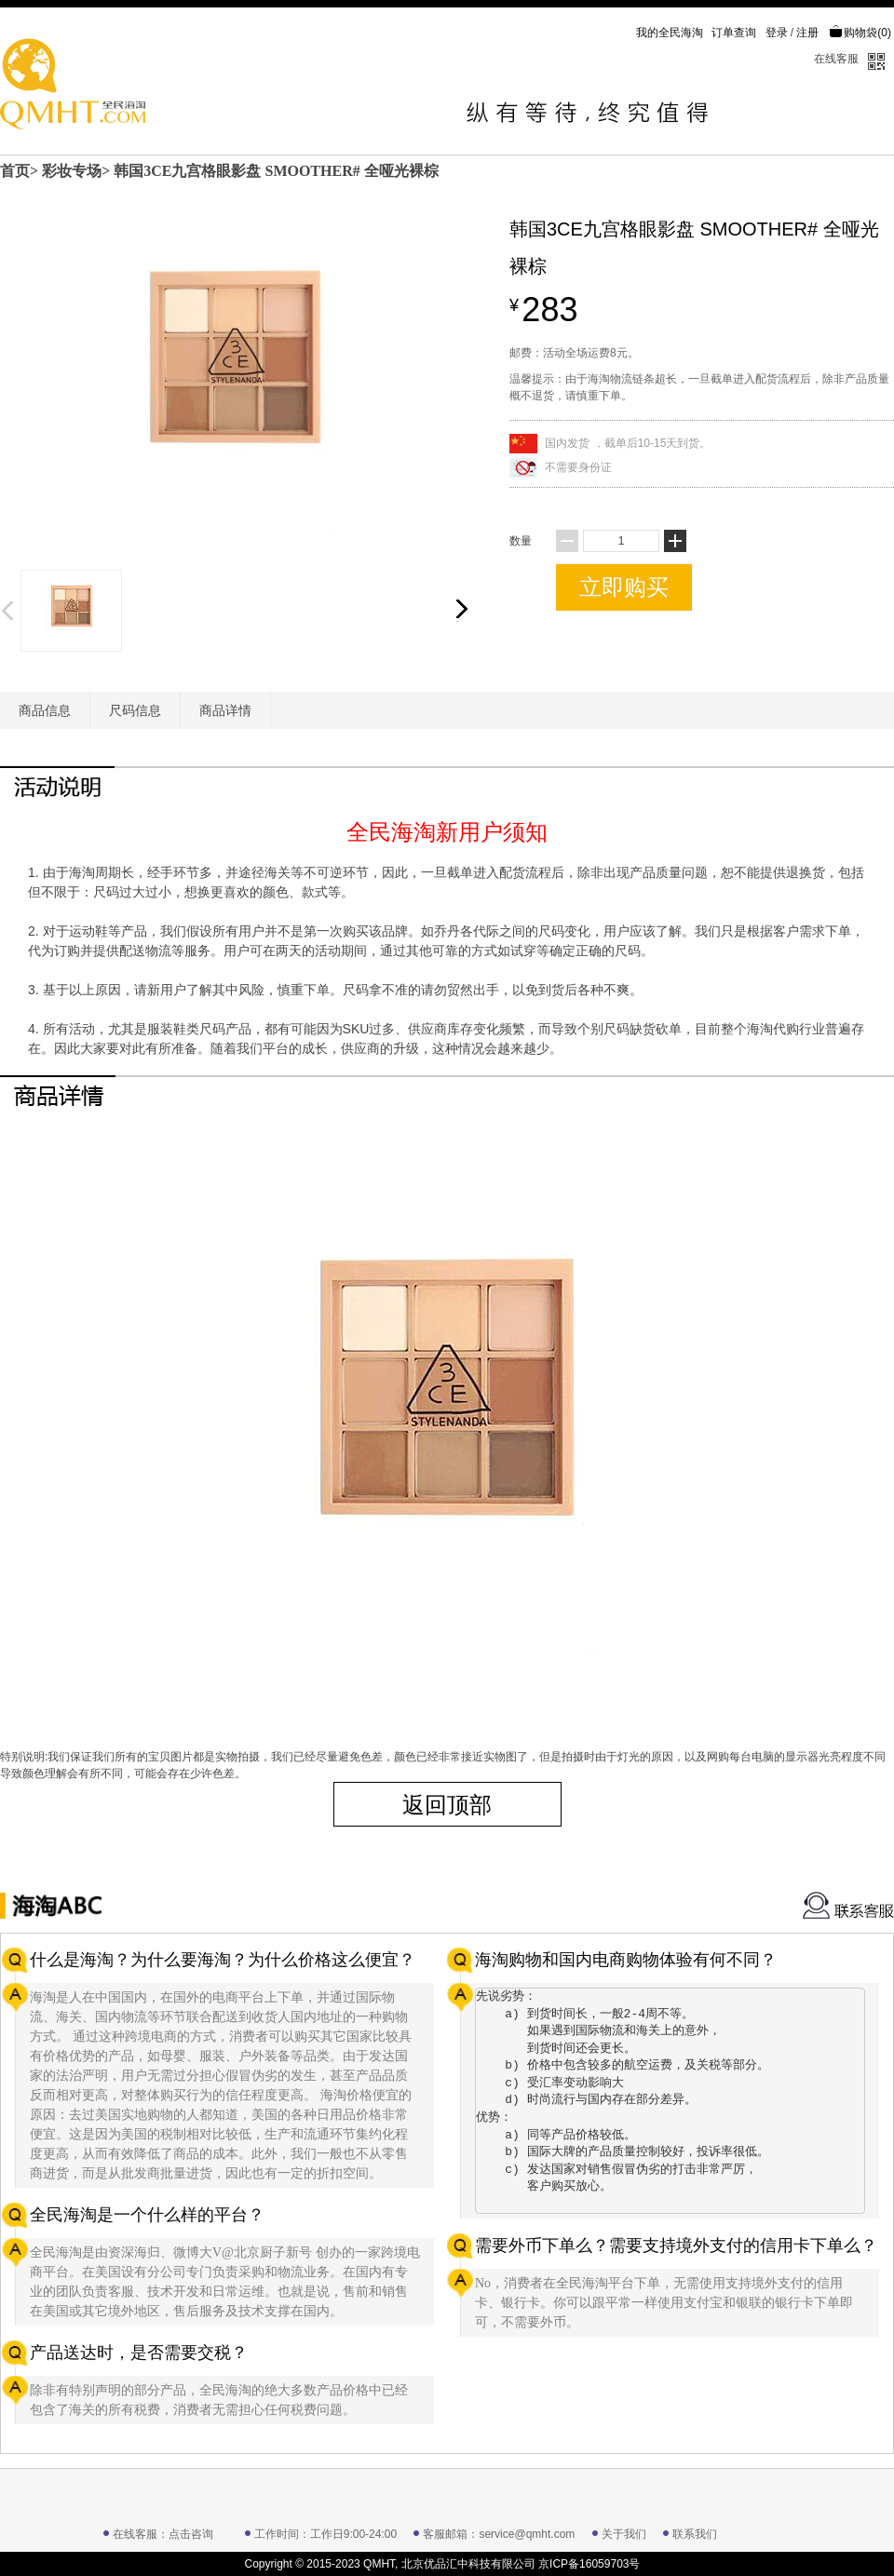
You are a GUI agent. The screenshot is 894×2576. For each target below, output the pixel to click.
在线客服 (836, 58)
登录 (776, 32)
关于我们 (624, 2534)
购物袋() (860, 32)
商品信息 (45, 710)
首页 (15, 171)
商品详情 (225, 710)
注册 (807, 32)
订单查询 (733, 32)
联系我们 (694, 2534)
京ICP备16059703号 (589, 2563)
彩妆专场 (72, 171)
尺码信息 (135, 710)
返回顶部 (447, 1804)
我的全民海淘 (669, 32)
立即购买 (624, 587)
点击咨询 (191, 2534)
